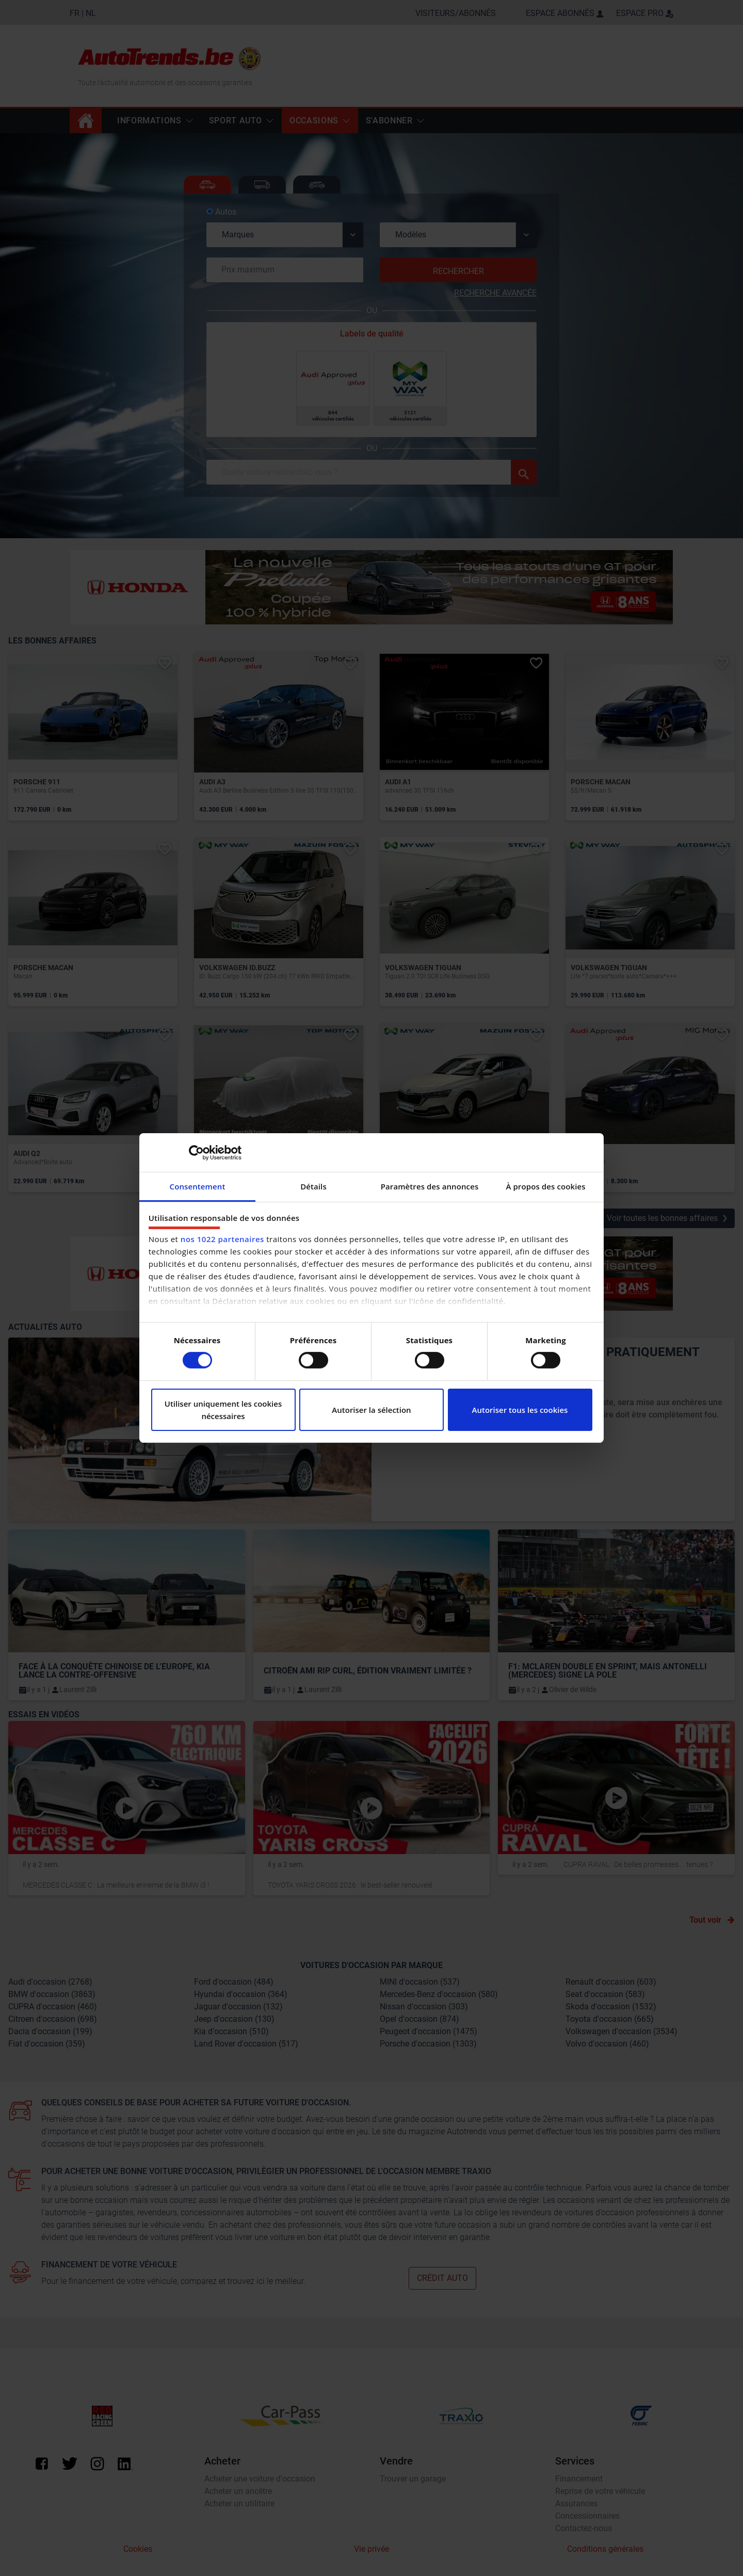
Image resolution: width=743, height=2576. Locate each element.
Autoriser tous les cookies (520, 1410)
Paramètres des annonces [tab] (430, 1186)
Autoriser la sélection (371, 1410)
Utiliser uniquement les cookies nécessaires (223, 1409)
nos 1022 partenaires (222, 1239)
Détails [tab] (313, 1186)
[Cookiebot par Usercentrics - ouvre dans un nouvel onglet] (196, 1152)
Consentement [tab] (197, 1186)
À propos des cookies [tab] (545, 1186)
